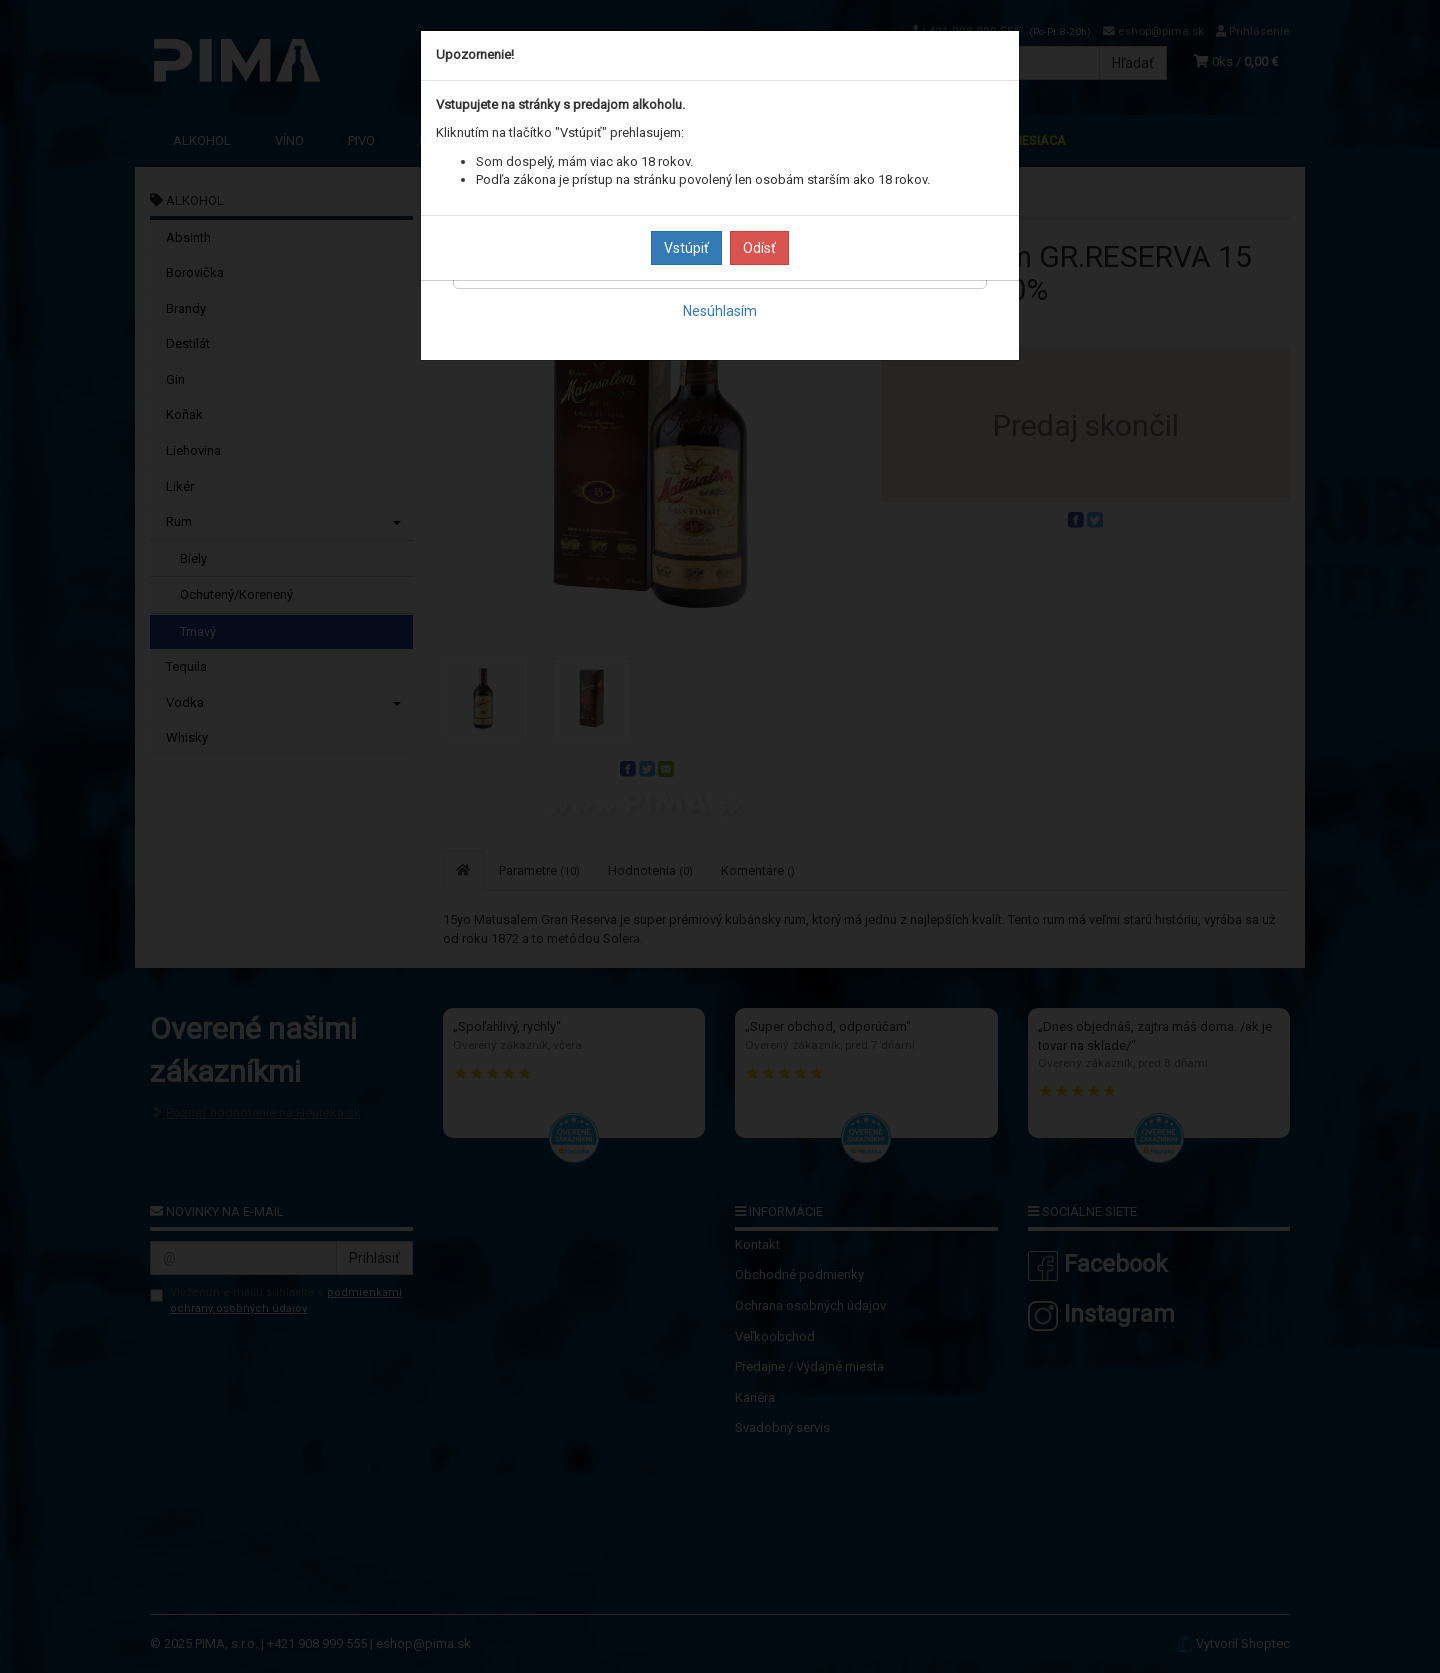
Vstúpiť (686, 248)
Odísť (759, 248)
